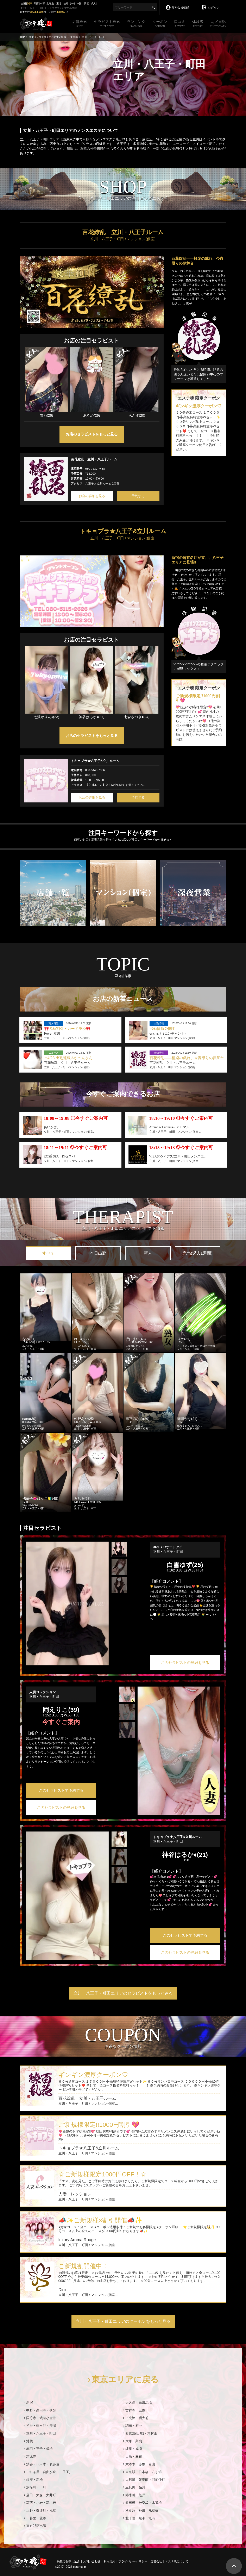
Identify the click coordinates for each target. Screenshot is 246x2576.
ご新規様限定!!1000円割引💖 (98, 2124)
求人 (93, 3)
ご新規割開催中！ (83, 2266)
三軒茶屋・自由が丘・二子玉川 (48, 2472)
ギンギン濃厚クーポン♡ (93, 2074)
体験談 (197, 24)
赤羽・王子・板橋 (38, 2448)
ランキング (136, 24)
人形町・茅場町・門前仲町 (144, 2479)
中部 (42, 3)
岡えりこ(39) (61, 1710)
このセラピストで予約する (61, 1790)
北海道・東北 (53, 3)
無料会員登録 (177, 4)
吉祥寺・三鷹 (134, 2410)
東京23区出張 (35, 2526)
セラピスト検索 (107, 24)
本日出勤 (98, 1253)
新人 (148, 1253)
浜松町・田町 (35, 2487)
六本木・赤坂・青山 (139, 2464)
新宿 (28, 2402)
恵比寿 (30, 2456)
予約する (138, 496)
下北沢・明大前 (136, 2418)
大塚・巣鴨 (132, 2441)
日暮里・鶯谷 (35, 2518)
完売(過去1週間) (197, 1253)
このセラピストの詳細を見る (185, 1663)
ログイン (210, 4)
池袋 (28, 2441)
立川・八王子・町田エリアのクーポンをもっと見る (123, 2321)
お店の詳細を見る (92, 496)
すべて (48, 1253)
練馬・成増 (132, 2448)
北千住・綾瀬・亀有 (139, 2518)
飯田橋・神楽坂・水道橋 (142, 2502)
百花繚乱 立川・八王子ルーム (123, 232)
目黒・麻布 (132, 2456)
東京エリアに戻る (123, 2379)
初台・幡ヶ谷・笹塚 (40, 2425)
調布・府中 (132, 2425)
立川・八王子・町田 (40, 2433)
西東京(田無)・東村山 (140, 2433)
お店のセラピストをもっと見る (92, 434)
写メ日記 (218, 24)
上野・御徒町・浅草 (40, 2510)
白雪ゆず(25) (185, 1565)
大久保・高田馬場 (137, 2402)
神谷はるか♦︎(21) (185, 1855)
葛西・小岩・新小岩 (40, 2502)
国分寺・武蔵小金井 (40, 2418)
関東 (29, 3)
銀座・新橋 (33, 2479)
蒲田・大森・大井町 (40, 2495)
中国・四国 (83, 3)
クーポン (159, 24)
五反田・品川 (134, 2487)
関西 (36, 3)
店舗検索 (79, 24)
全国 (23, 3)
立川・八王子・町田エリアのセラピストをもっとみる (123, 1993)
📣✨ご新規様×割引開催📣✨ (100, 2220)
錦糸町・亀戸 (134, 2495)
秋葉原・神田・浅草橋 (140, 2510)
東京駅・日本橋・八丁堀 (142, 2472)
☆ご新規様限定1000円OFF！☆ (102, 2174)
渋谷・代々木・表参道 (41, 2464)
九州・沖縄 (69, 3)
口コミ (179, 24)
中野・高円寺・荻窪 (40, 2410)
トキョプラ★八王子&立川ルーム (123, 531)
